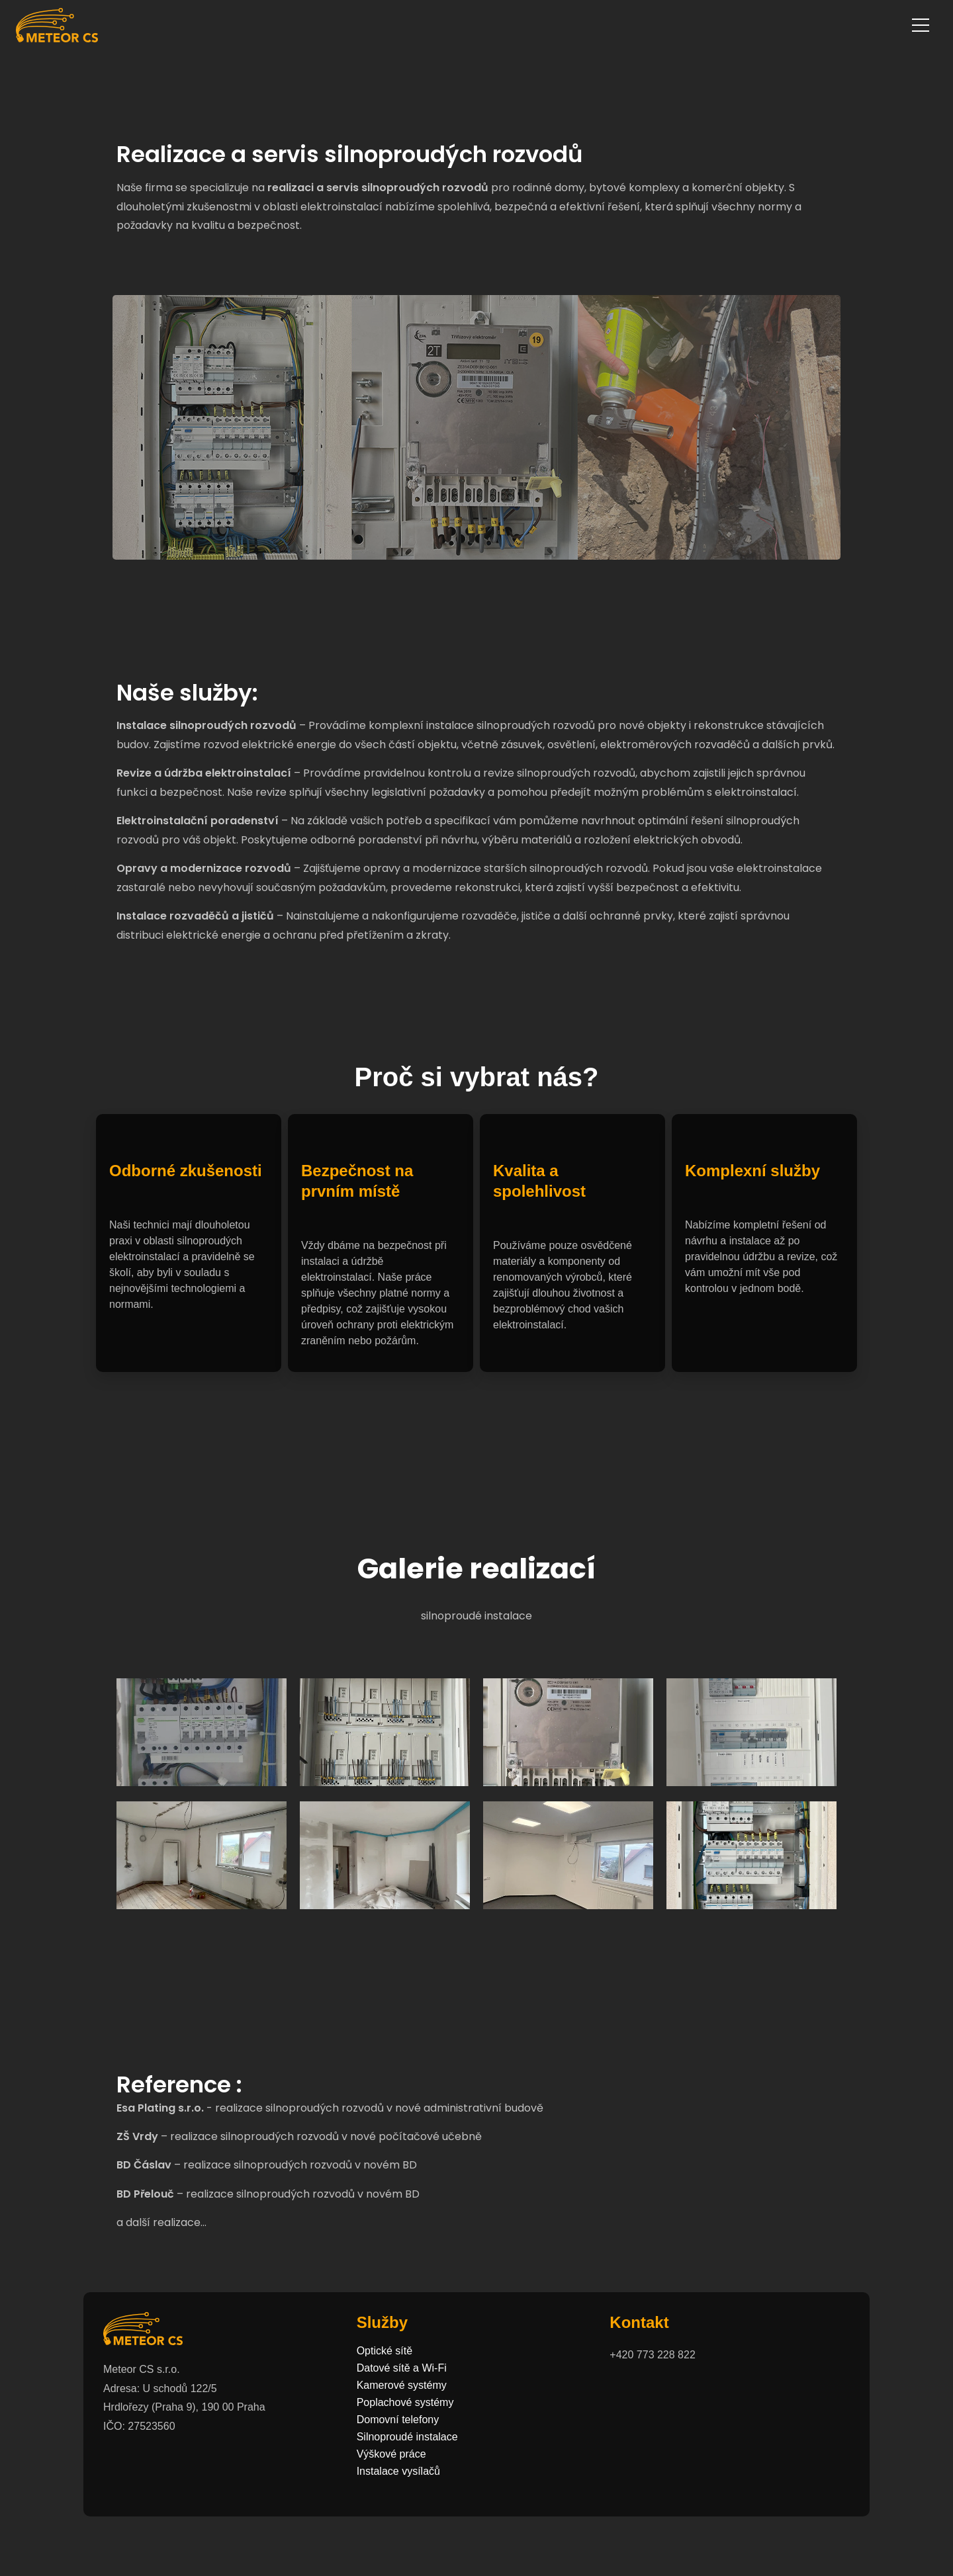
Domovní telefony (398, 2420)
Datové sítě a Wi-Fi (402, 2368)
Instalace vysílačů (398, 2471)
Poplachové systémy (405, 2402)
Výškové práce (391, 2454)
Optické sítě (384, 2351)
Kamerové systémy (402, 2385)
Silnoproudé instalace (407, 2437)
